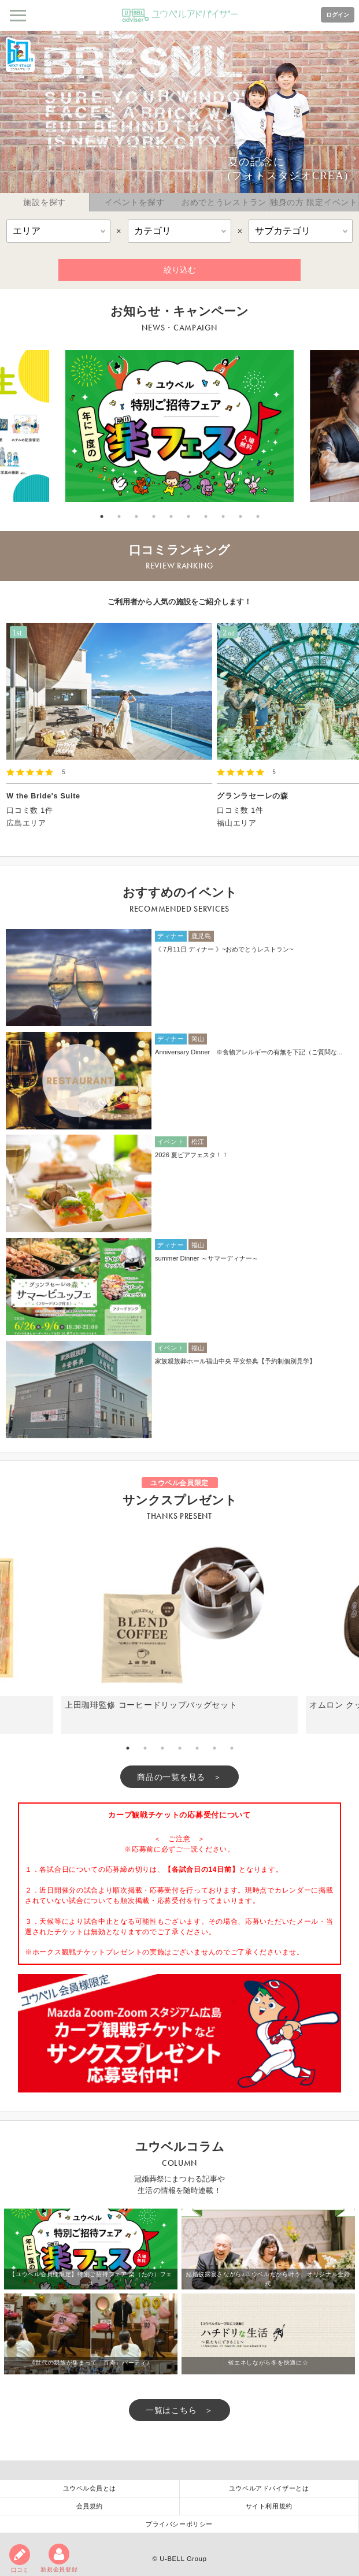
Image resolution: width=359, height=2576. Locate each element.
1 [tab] (102, 516)
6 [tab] (188, 516)
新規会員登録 (58, 2558)
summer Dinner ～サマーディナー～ (206, 1258)
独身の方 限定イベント (314, 202)
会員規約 (89, 2506)
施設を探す (44, 202)
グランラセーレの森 (252, 796)
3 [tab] (136, 516)
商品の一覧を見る (171, 1777)
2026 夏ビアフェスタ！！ (191, 1154)
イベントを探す (134, 202)
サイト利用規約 (269, 2506)
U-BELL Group (183, 2558)
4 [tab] (154, 516)
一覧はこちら (171, 2410)
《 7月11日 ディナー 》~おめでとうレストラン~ (224, 949)
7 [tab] (206, 516)
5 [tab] (171, 516)
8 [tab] (223, 516)
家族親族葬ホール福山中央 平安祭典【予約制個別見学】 (235, 1361)
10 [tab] (258, 516)
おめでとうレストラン (224, 202)
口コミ (19, 2558)
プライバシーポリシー (179, 2524)
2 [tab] (119, 516)
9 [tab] (240, 516)
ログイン (337, 15)
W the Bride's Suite (43, 796)
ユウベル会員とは (89, 2488)
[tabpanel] (179, 426)
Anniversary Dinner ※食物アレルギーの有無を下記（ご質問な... (248, 1052)
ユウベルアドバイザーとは (269, 2488)
